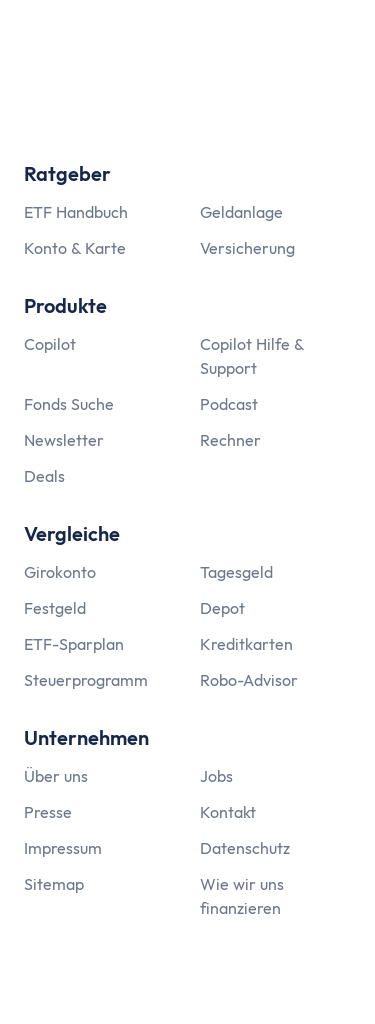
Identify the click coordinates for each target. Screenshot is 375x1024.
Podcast (229, 404)
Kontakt (228, 812)
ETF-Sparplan (74, 644)
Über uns (56, 776)
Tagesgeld (236, 572)
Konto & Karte (75, 248)
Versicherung (247, 248)
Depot (222, 608)
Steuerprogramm (86, 680)
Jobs (216, 776)
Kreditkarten (246, 644)
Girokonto (60, 572)
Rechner (230, 440)
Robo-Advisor (249, 680)
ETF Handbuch (76, 212)
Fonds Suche (69, 404)
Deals (44, 476)
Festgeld (55, 608)
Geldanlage (241, 212)
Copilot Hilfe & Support (252, 356)
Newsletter (64, 440)
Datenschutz (245, 848)
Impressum (63, 848)
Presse (48, 812)
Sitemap (54, 884)
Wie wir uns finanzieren (242, 896)
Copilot (50, 344)
